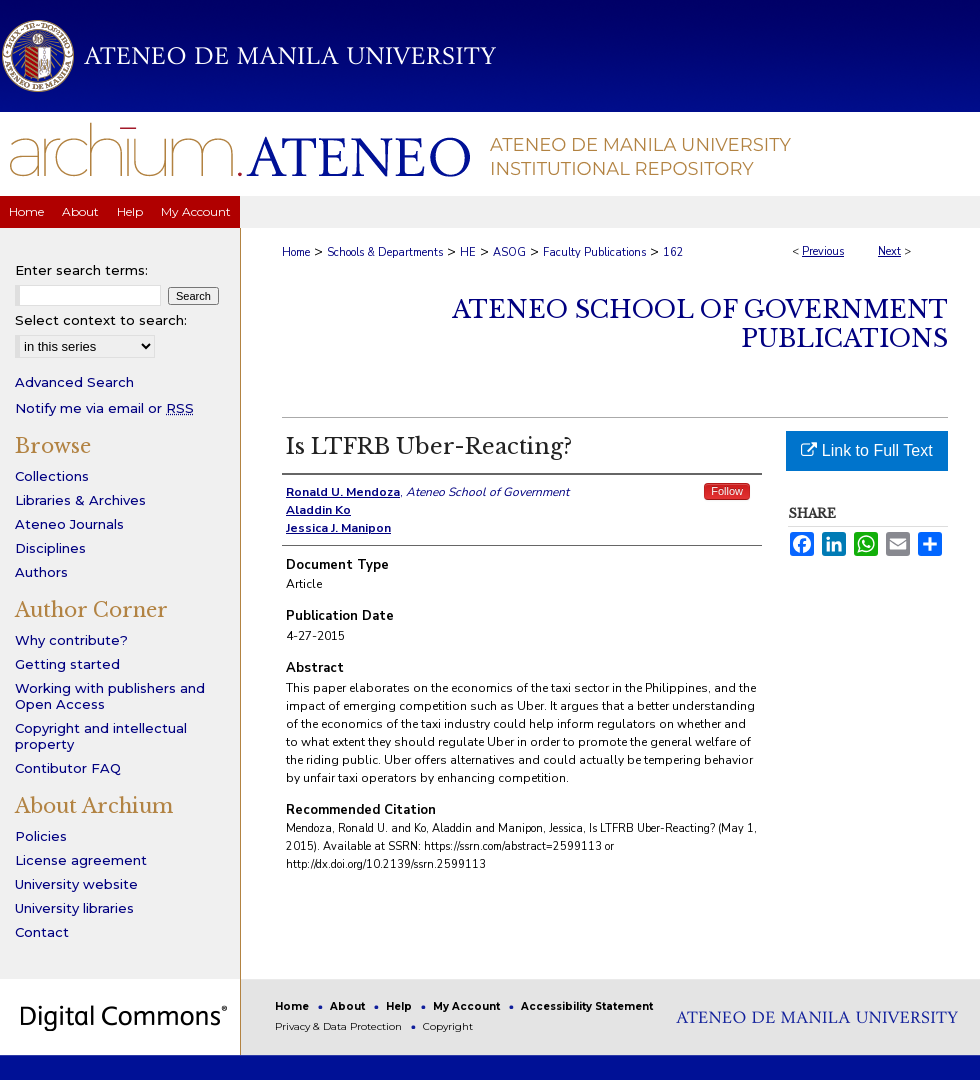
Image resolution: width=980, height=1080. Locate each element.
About (349, 1006)
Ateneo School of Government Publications (700, 324)
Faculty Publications (594, 252)
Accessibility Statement (587, 1006)
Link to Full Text (866, 450)
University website (76, 884)
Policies (41, 836)
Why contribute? (71, 640)
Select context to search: (101, 320)
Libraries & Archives (80, 500)
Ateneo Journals (69, 524)
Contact (42, 932)
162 (673, 252)
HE (468, 252)
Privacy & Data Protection (340, 1026)
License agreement (81, 860)
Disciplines (50, 548)
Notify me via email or (104, 408)
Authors (41, 572)
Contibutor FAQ (68, 768)
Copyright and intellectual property (101, 736)
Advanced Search (74, 382)
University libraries (74, 908)
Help (400, 1006)
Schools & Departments (385, 252)
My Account (468, 1006)
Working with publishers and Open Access (110, 696)
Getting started (67, 664)
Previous (823, 251)
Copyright (448, 1026)
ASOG (509, 252)
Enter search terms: (81, 270)
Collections (52, 476)
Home (296, 252)
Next (889, 251)
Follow (727, 491)
